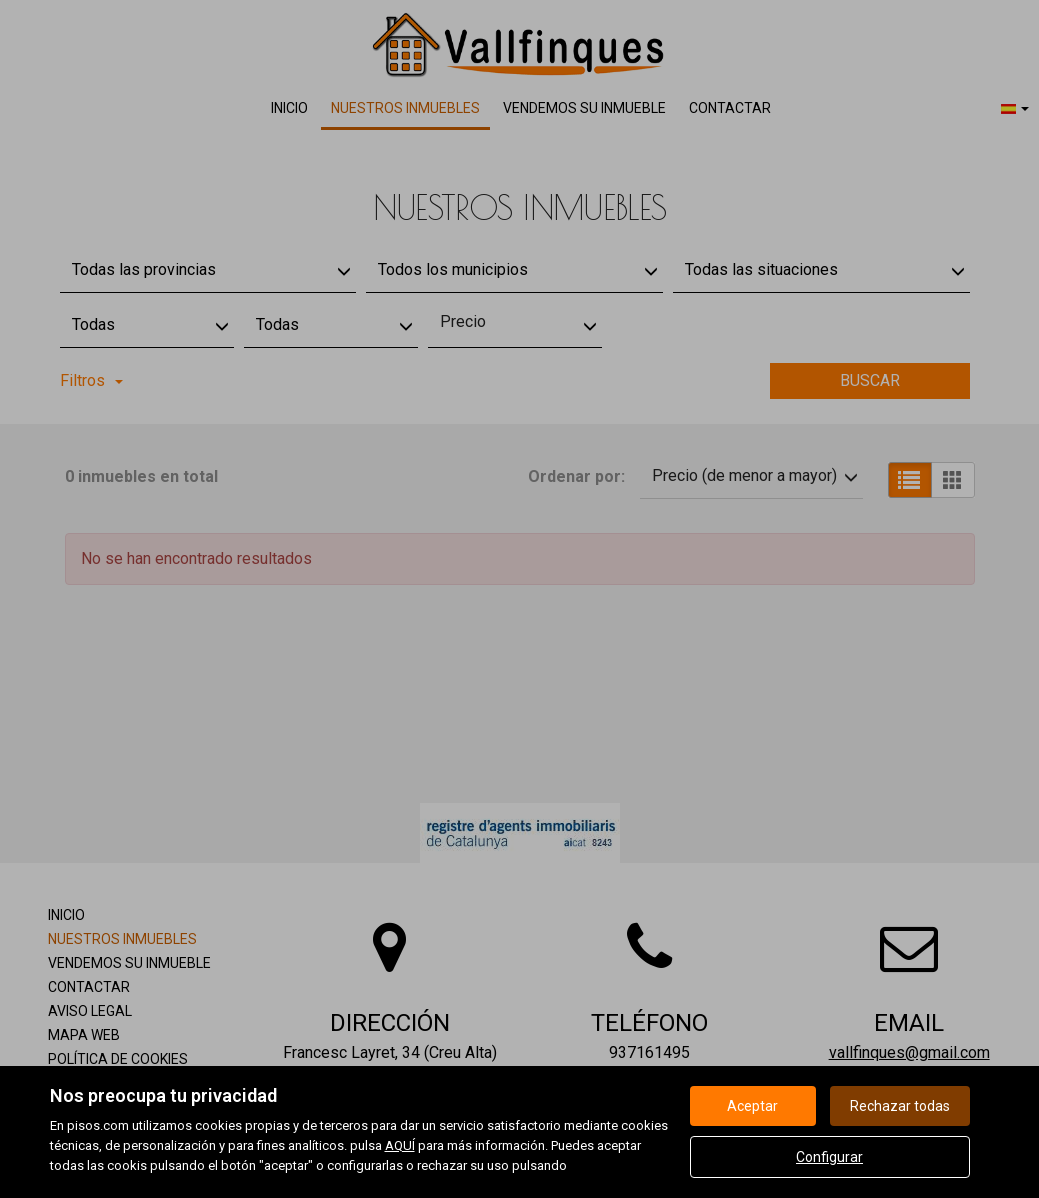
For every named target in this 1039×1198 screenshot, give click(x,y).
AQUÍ (400, 1145)
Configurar (829, 1157)
